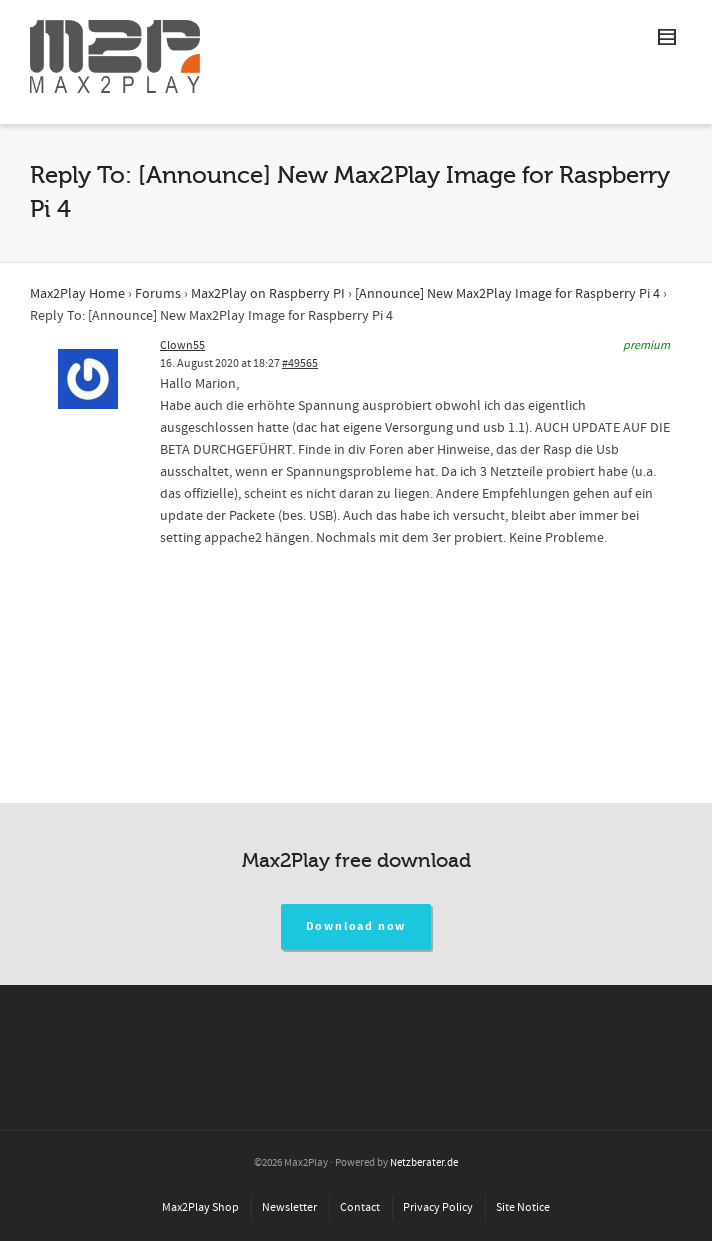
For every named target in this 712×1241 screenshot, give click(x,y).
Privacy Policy (438, 1207)
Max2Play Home (77, 294)
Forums (158, 294)
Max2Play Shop (200, 1207)
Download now (356, 926)
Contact (360, 1207)
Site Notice (523, 1207)
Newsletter (289, 1207)
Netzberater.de (424, 1163)
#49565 (300, 363)
